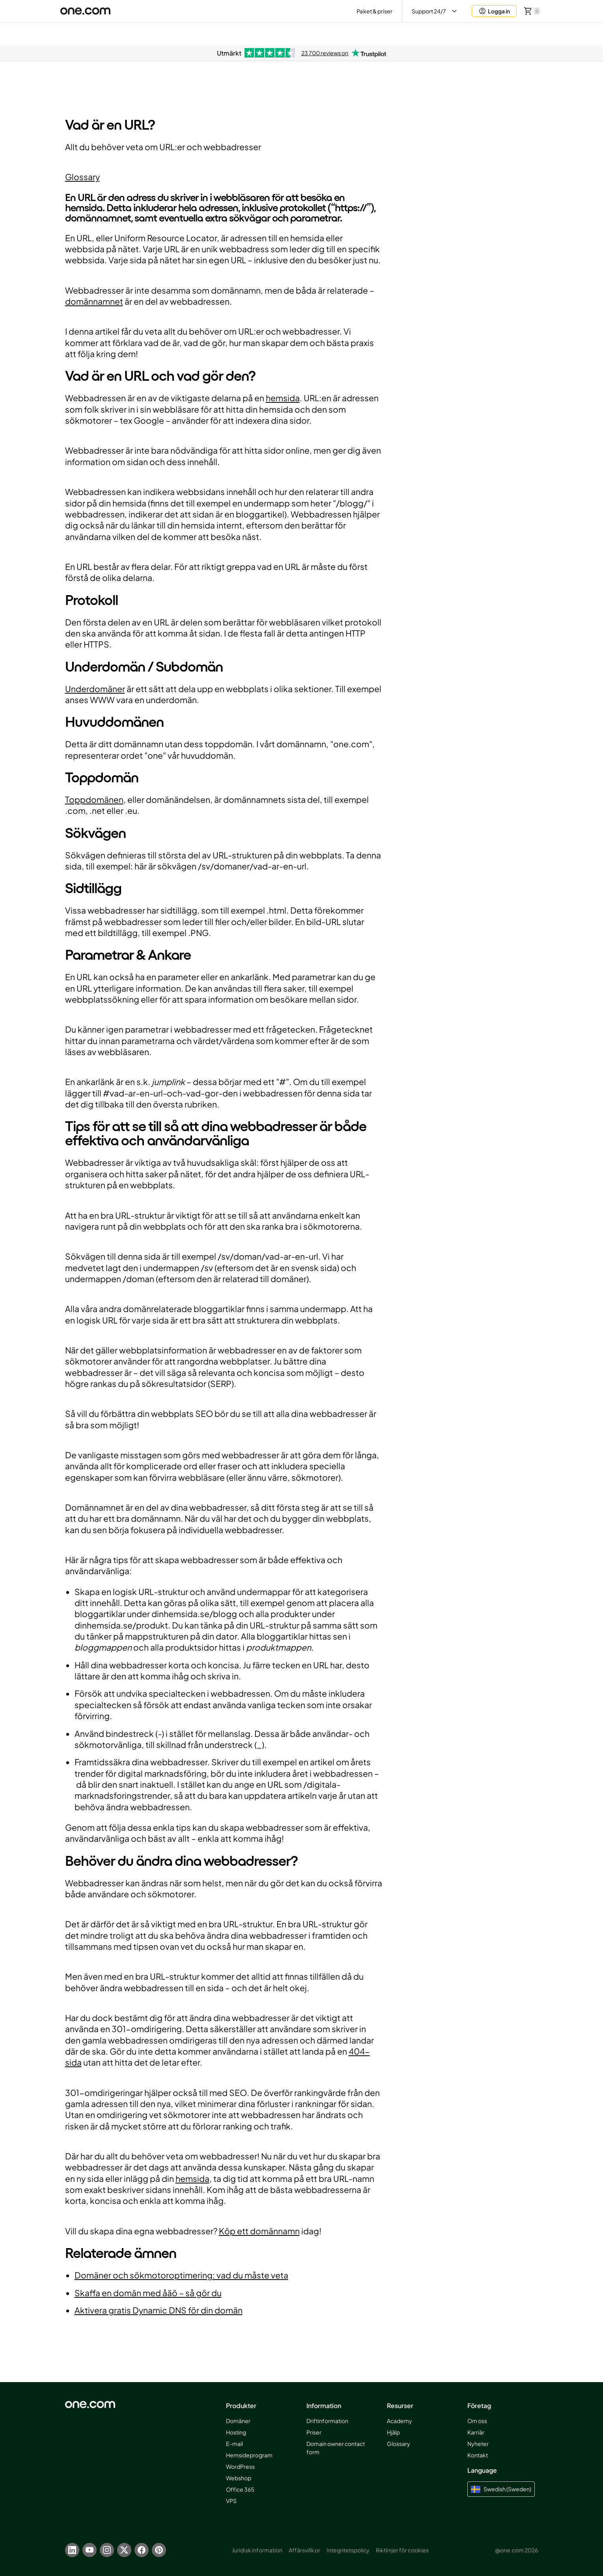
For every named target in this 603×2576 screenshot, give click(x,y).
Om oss (477, 2420)
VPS (231, 2500)
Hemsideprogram (249, 2455)
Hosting (236, 2432)
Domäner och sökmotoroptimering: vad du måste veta (181, 2275)
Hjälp (393, 2432)
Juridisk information (257, 2550)
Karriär (475, 2432)
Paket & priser (374, 11)
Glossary (82, 176)
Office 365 (240, 2489)
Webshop (238, 2477)
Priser (313, 2432)
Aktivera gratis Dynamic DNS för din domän (159, 2310)
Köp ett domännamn (259, 2231)
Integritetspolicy (348, 2550)
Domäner (238, 2420)
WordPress (240, 2466)
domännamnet (94, 301)
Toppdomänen (94, 799)
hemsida (283, 398)
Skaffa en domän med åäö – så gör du (148, 2293)
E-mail (234, 2443)
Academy (399, 2420)
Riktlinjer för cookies (402, 2550)
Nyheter (478, 2443)
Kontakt (477, 2455)
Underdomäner (95, 688)
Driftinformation (327, 2420)
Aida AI (473, 33)
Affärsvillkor (304, 2550)
